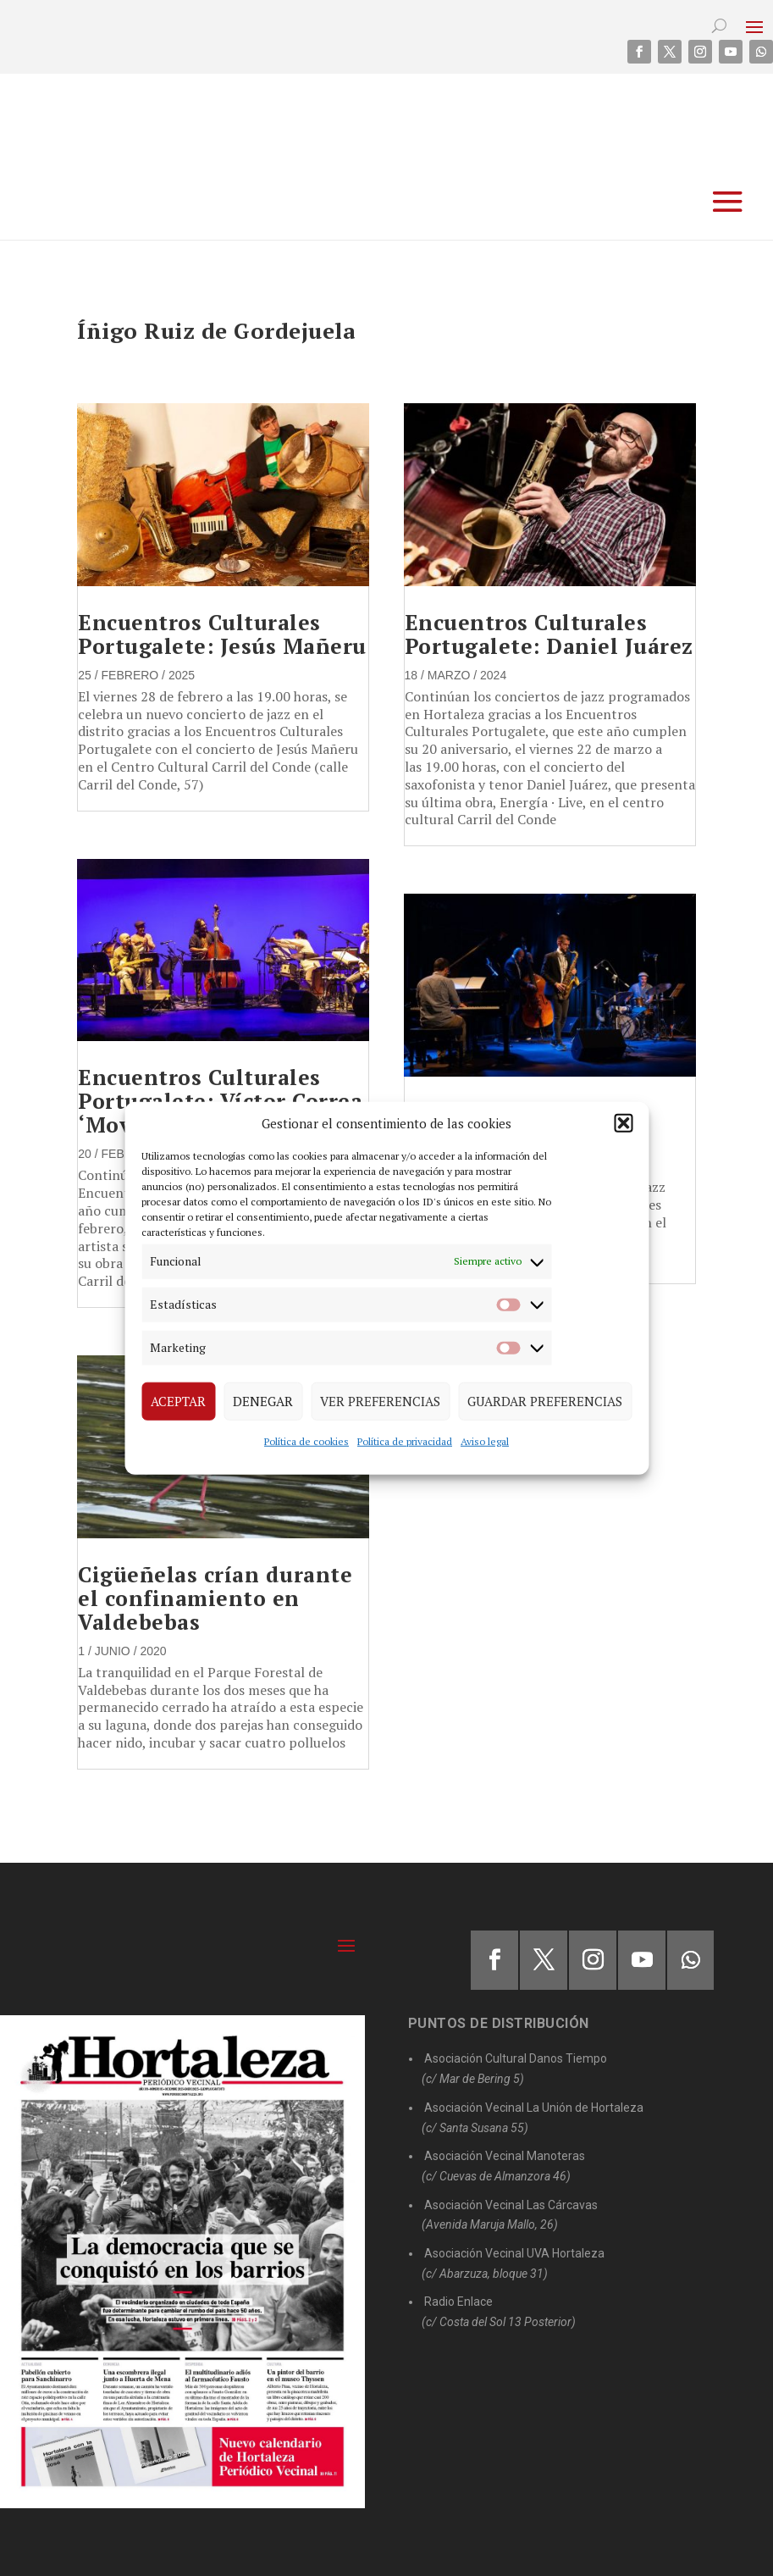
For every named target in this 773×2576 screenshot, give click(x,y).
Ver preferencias (380, 1401)
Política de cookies (306, 1440)
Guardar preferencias (544, 1401)
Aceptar (178, 1401)
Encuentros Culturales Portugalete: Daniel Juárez (549, 634)
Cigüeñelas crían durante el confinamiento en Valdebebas (215, 1598)
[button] (623, 1123)
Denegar (263, 1401)
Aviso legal (485, 1440)
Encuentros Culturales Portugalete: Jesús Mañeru (222, 634)
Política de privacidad (404, 1440)
